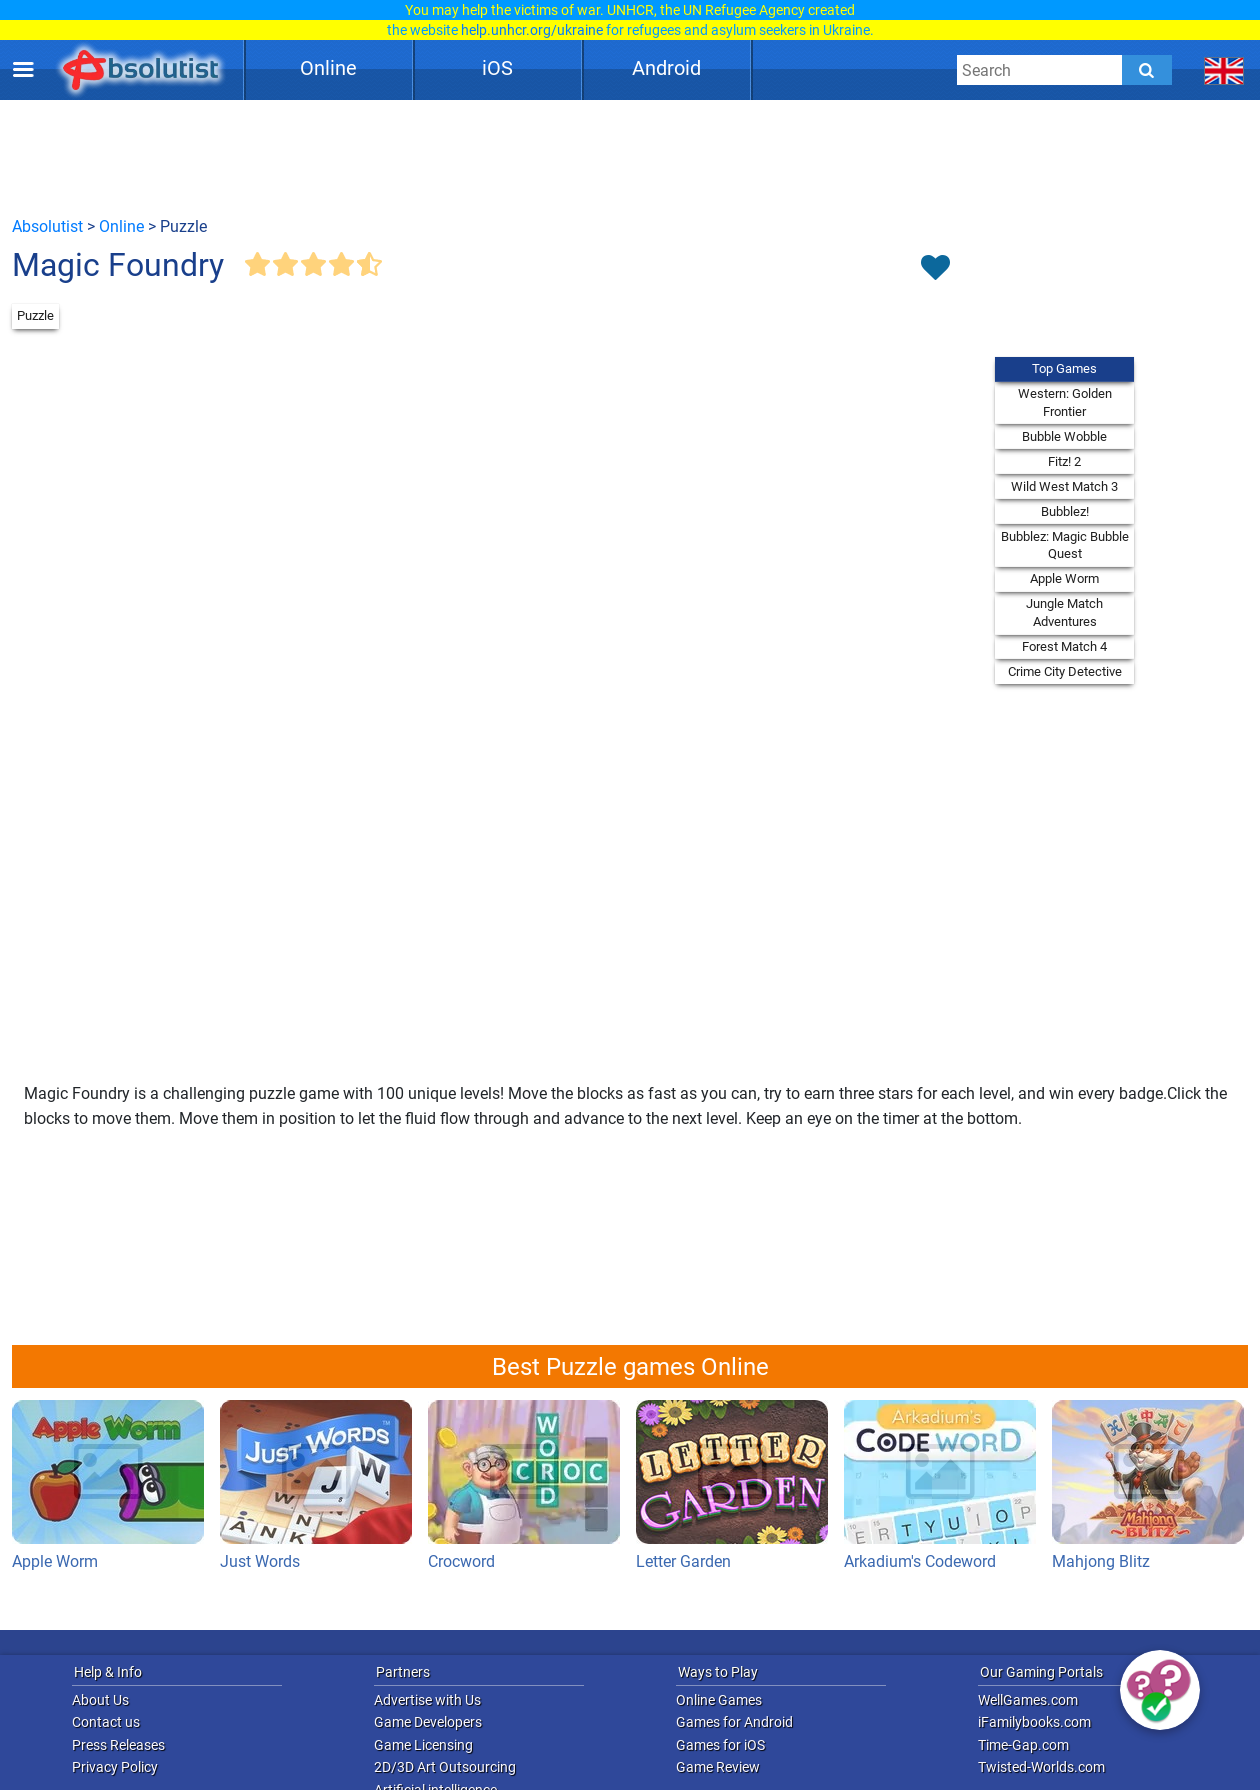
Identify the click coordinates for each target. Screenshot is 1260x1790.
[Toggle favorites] (935, 269)
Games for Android (734, 1722)
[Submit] (1147, 70)
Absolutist (47, 226)
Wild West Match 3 (1064, 486)
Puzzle (35, 315)
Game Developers (428, 1722)
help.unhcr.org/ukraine (532, 30)
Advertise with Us (427, 1700)
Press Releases (118, 1745)
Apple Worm (1064, 578)
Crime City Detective (1065, 671)
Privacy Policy (115, 1767)
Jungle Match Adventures (1064, 612)
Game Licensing (423, 1745)
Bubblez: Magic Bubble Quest (1065, 545)
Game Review (718, 1767)
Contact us (106, 1722)
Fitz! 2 (1064, 461)
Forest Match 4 (1064, 646)
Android (666, 68)
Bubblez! (1065, 511)
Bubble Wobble (1064, 436)
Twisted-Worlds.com (1041, 1767)
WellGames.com (1028, 1700)
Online (328, 68)
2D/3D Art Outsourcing (445, 1767)
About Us (100, 1700)
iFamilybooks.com (1034, 1722)
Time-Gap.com (1023, 1745)
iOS (497, 68)
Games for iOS (720, 1745)
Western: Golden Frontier (1065, 402)
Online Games (719, 1700)
